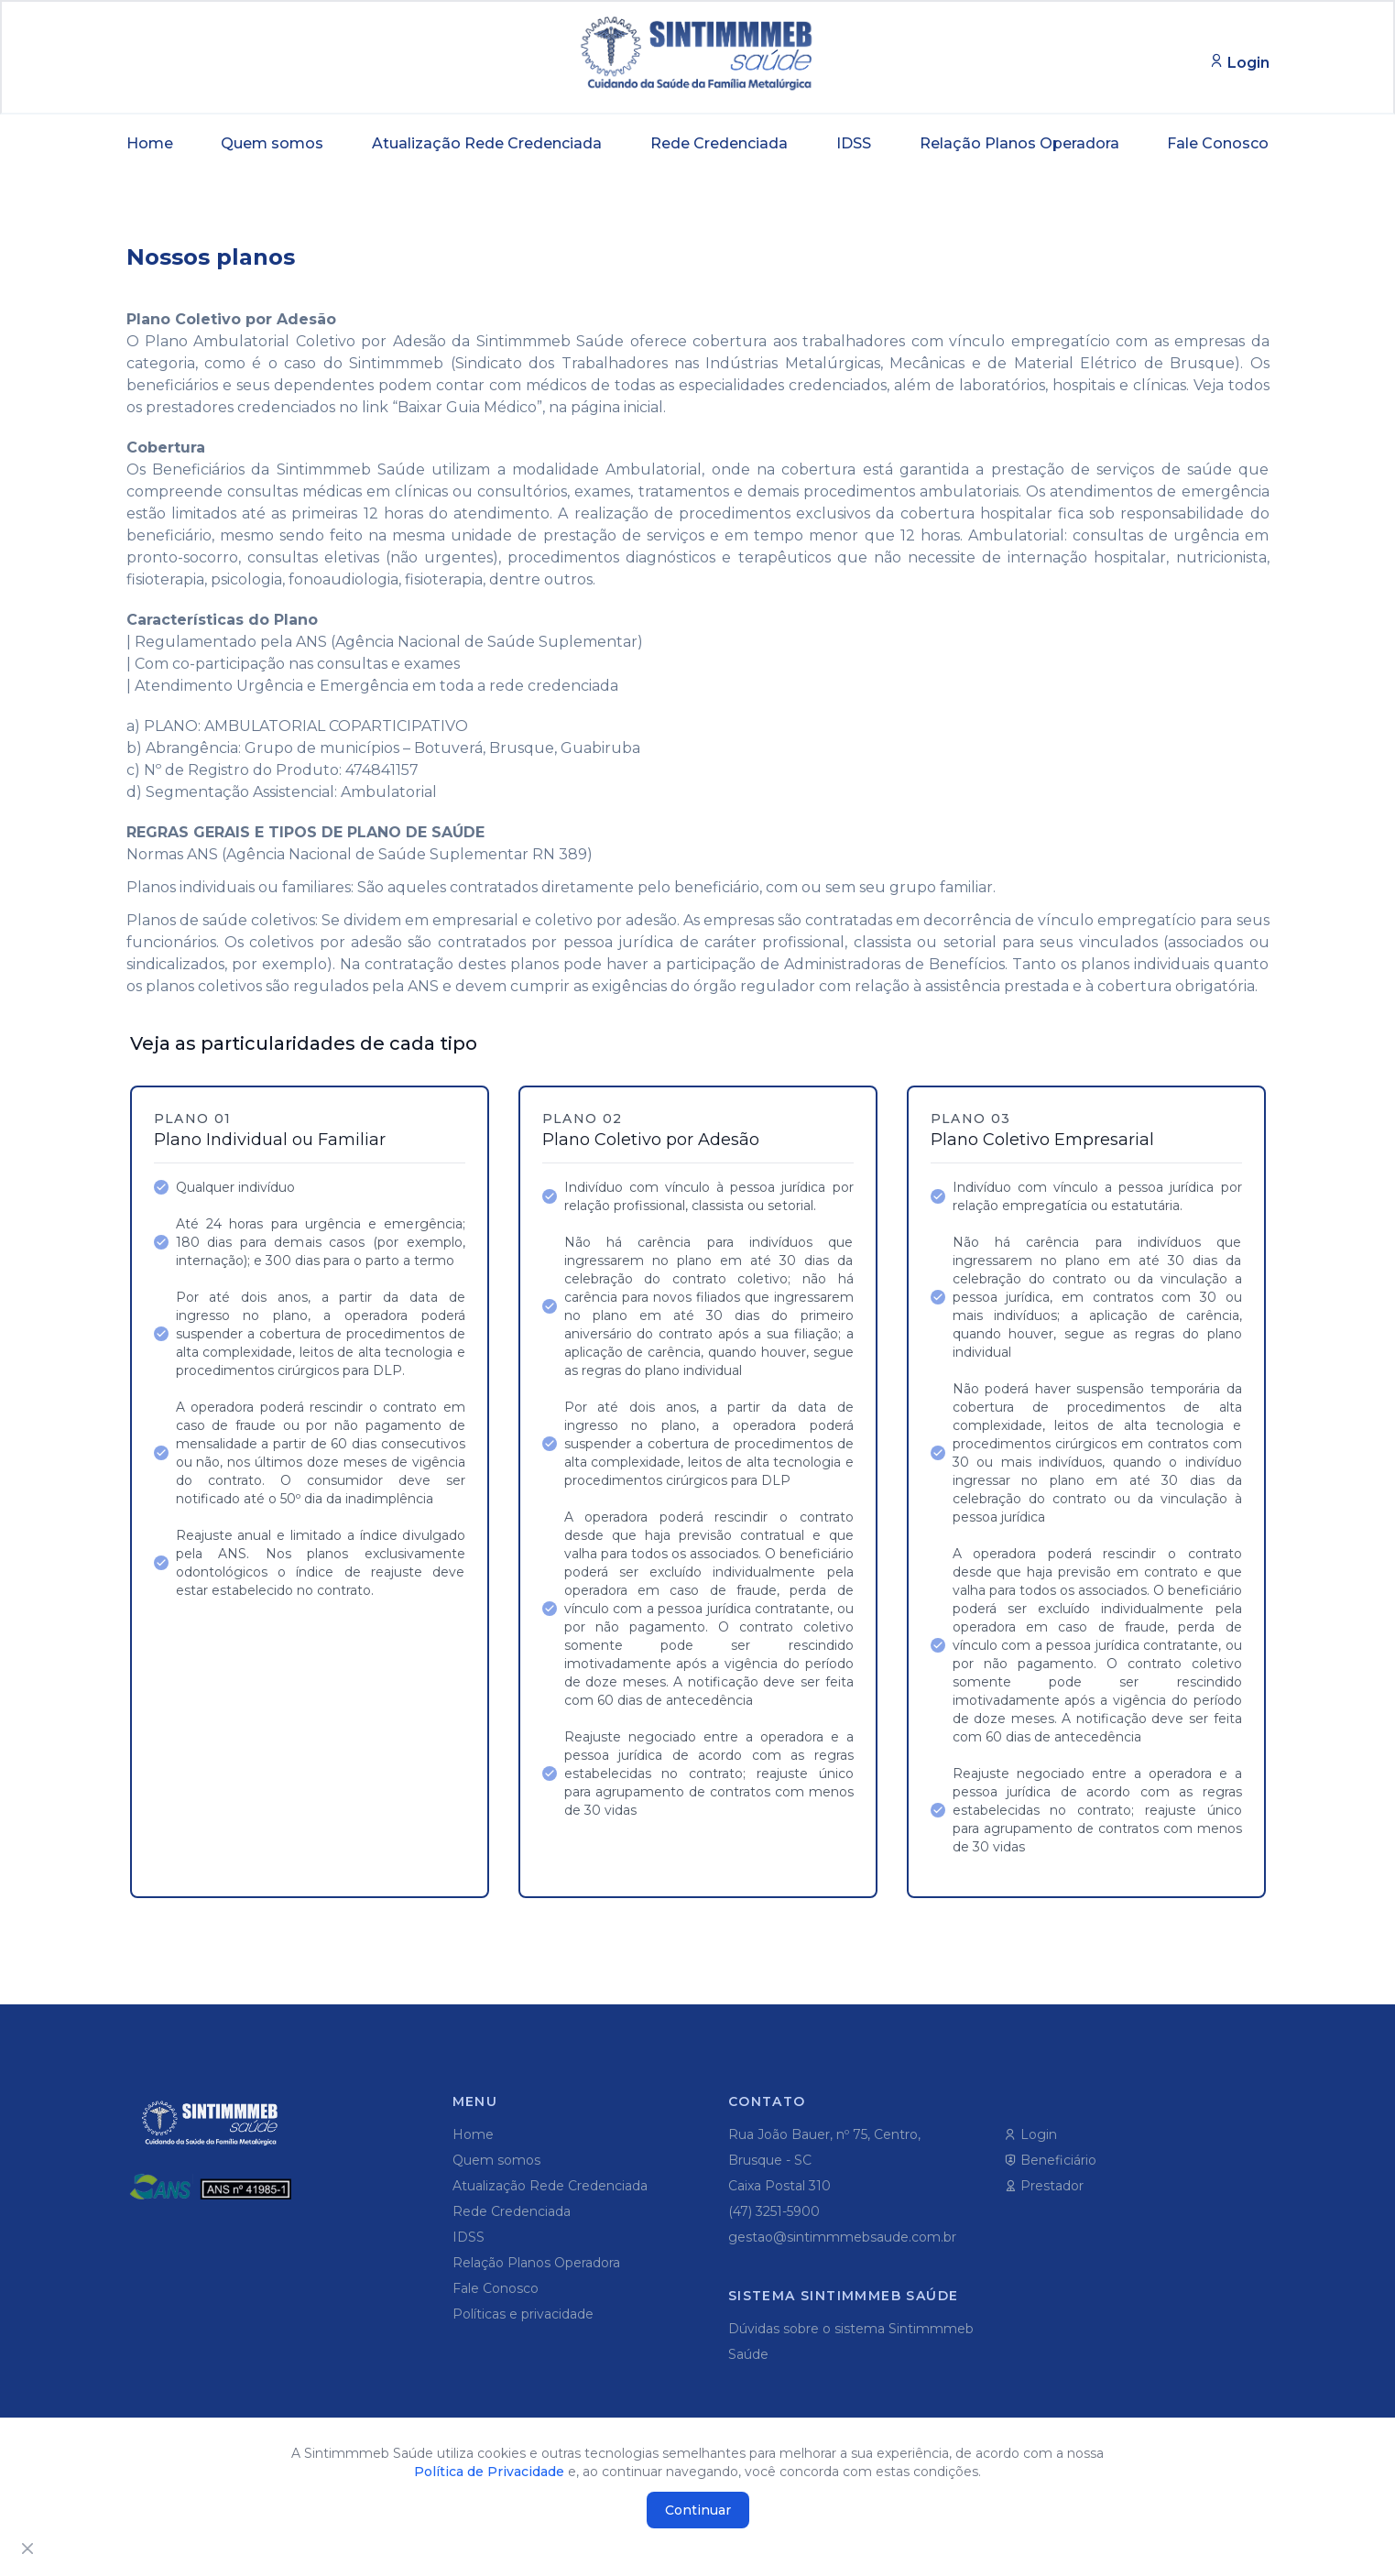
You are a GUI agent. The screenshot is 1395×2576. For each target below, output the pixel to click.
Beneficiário (1050, 2160)
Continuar (698, 2510)
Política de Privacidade (489, 2471)
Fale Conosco (1218, 143)
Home (149, 143)
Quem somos (272, 143)
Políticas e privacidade (523, 2314)
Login (1030, 2134)
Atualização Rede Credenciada (487, 143)
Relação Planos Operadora (1019, 143)
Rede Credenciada (719, 143)
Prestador (1044, 2186)
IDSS (853, 143)
